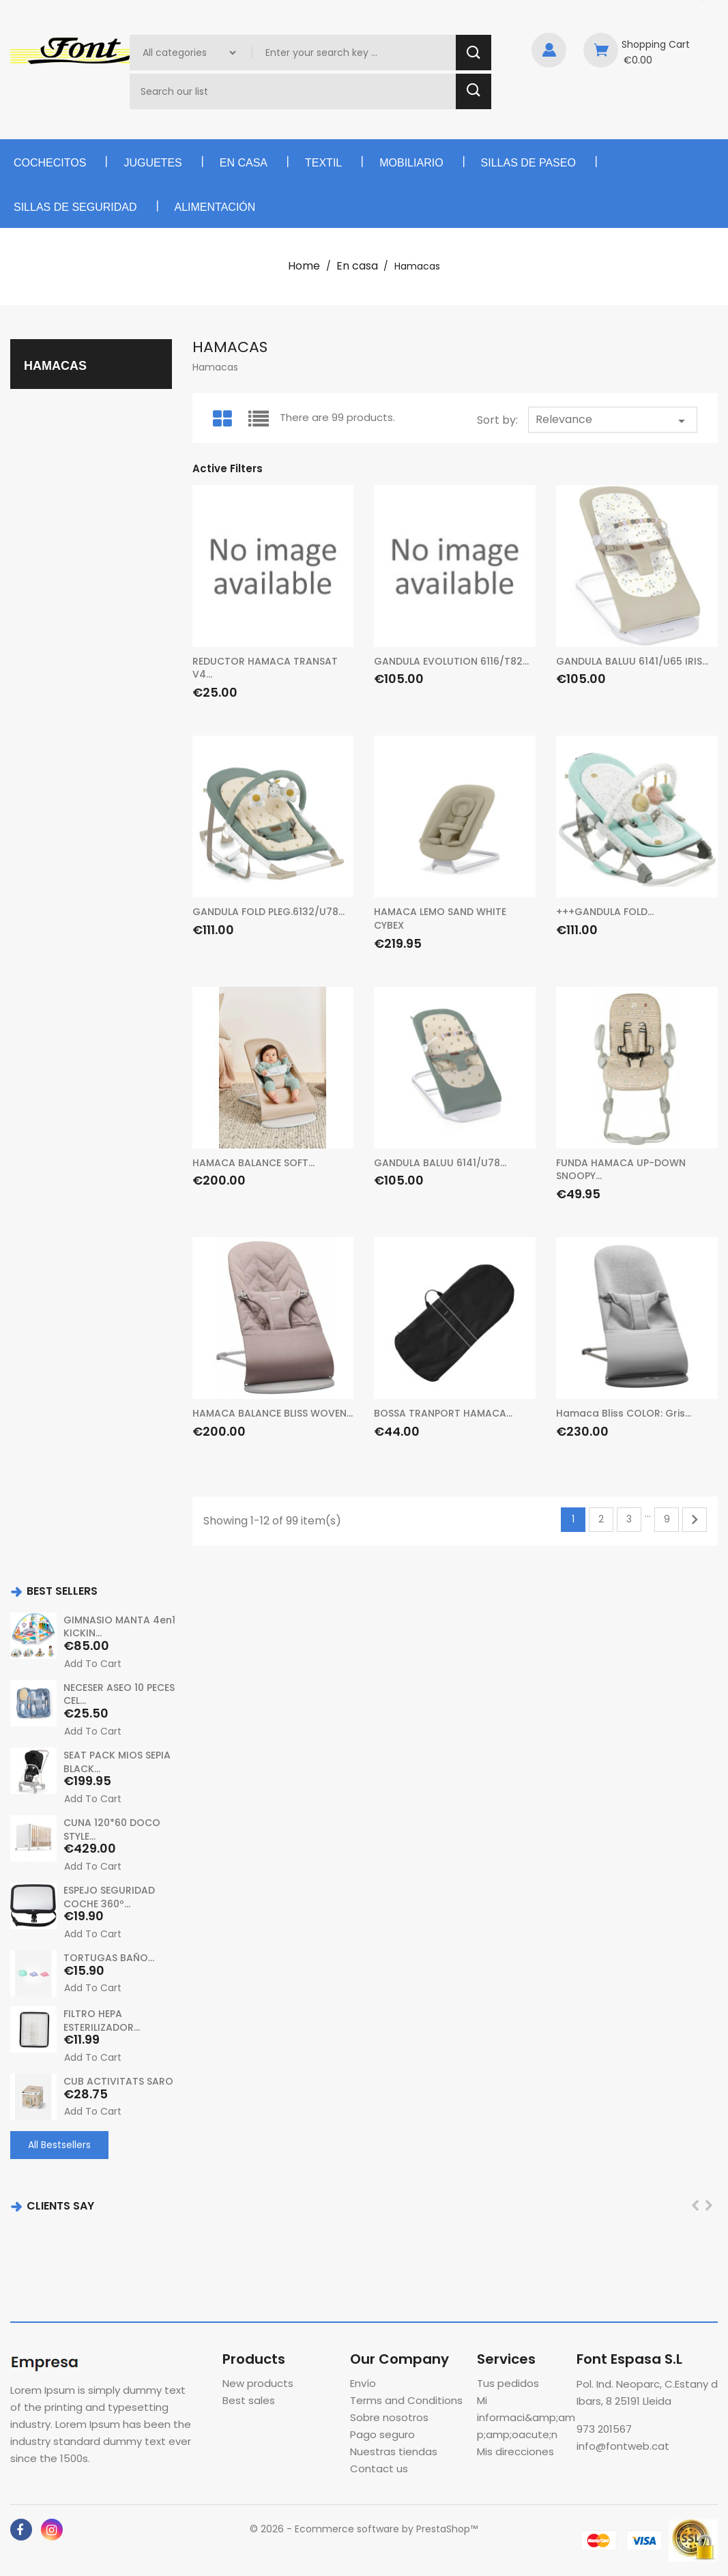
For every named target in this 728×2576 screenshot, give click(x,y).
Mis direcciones (515, 2451)
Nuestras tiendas (393, 2451)
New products (257, 2383)
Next (694, 1519)
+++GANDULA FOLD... (605, 911)
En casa (243, 163)
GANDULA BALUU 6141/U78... (440, 1163)
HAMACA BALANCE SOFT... (253, 1163)
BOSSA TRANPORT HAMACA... (443, 1413)
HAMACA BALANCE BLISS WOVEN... (272, 1413)
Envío (363, 2383)
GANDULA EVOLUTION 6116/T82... (451, 661)
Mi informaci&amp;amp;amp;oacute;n (526, 2417)
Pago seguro (382, 2434)
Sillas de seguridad (75, 207)
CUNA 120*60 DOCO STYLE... (111, 1829)
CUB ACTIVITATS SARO (118, 2080)
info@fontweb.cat (623, 2446)
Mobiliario (411, 163)
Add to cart (92, 1664)
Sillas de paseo (528, 163)
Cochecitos (50, 163)
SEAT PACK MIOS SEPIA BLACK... (117, 1762)
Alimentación (215, 207)
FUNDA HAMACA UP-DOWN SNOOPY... (621, 1169)
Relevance (613, 420)
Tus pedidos (508, 2383)
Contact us (379, 2468)
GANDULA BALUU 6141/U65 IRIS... (632, 661)
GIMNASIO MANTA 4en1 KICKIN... (119, 1626)
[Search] (294, 91)
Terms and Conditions (406, 2400)
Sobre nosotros (389, 2417)
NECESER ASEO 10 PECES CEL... (119, 1694)
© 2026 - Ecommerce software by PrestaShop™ (364, 2529)
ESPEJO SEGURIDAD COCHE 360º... (109, 1896)
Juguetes (152, 163)
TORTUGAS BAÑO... (108, 1957)
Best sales (248, 2400)
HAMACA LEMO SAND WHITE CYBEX (440, 918)
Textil (323, 163)
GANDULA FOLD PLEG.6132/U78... (268, 911)
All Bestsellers (59, 2144)
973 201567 (604, 2429)
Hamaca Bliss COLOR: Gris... (623, 1413)
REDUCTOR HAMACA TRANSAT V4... (265, 668)
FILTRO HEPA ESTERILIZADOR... (101, 2020)
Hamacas (55, 366)
